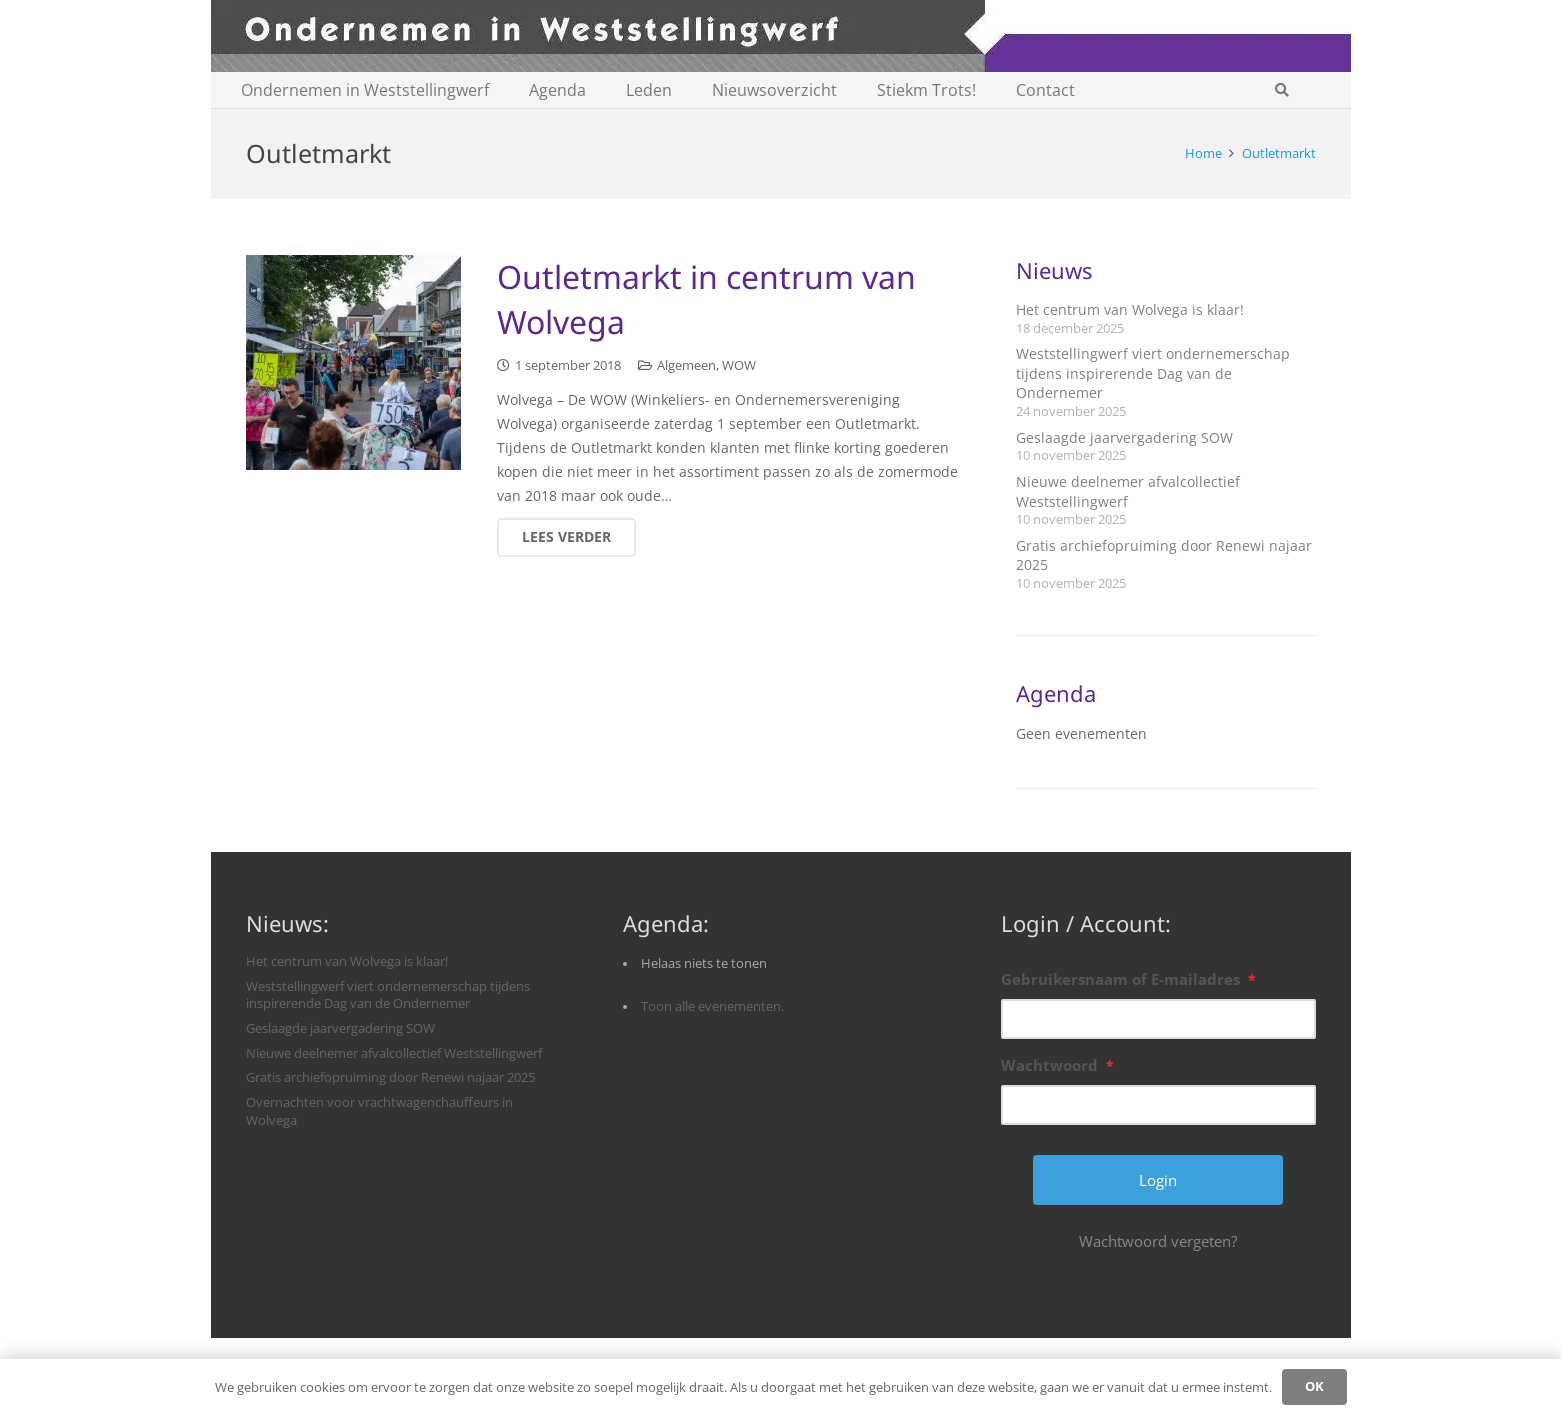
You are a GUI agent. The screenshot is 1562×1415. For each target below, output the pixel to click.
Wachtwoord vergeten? (1158, 1241)
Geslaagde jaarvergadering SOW (1124, 437)
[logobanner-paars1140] (781, 36)
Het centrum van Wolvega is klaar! (1130, 309)
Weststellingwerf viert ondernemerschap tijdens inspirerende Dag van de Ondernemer (1153, 373)
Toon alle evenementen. (712, 1006)
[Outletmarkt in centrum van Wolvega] (353, 362)
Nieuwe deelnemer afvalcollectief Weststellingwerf (394, 1053)
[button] (1281, 90)
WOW (739, 366)
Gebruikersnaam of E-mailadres (1128, 979)
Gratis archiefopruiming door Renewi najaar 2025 (390, 1077)
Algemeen (686, 366)
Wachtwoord (1057, 1065)
